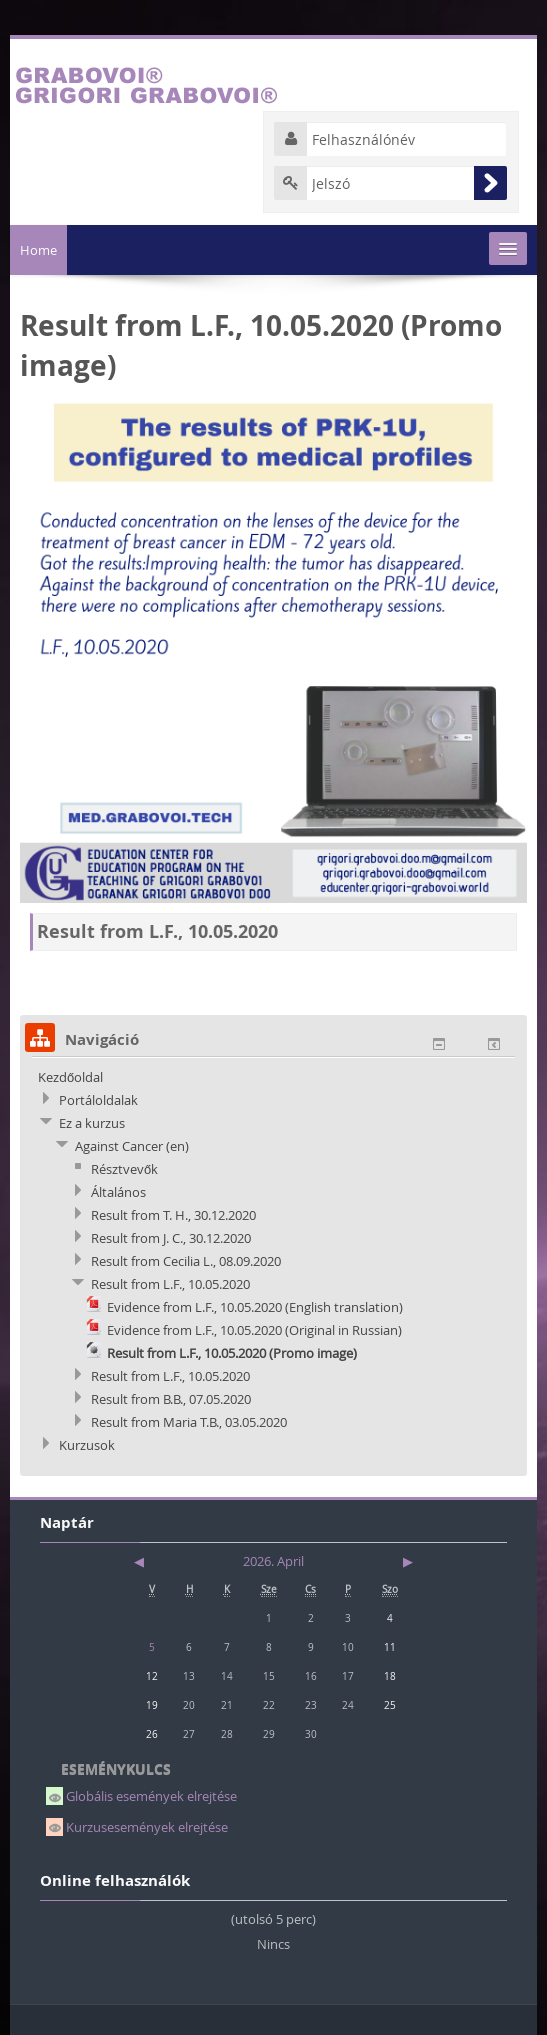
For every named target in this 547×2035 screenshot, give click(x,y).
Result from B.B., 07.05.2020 (171, 1399)
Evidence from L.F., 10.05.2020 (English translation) (255, 1307)
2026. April (273, 1561)
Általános (118, 1192)
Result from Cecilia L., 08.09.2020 (186, 1261)
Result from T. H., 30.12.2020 (173, 1215)
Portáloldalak (98, 1100)
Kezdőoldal (70, 1077)
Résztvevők (124, 1169)
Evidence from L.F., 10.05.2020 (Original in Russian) (254, 1330)
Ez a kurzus (92, 1123)
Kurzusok (87, 1445)
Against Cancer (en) (132, 1146)
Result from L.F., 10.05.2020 (170, 1284)
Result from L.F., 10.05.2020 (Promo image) (232, 1353)
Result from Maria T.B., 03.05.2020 (189, 1422)
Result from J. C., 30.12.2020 (171, 1238)
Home (38, 250)
